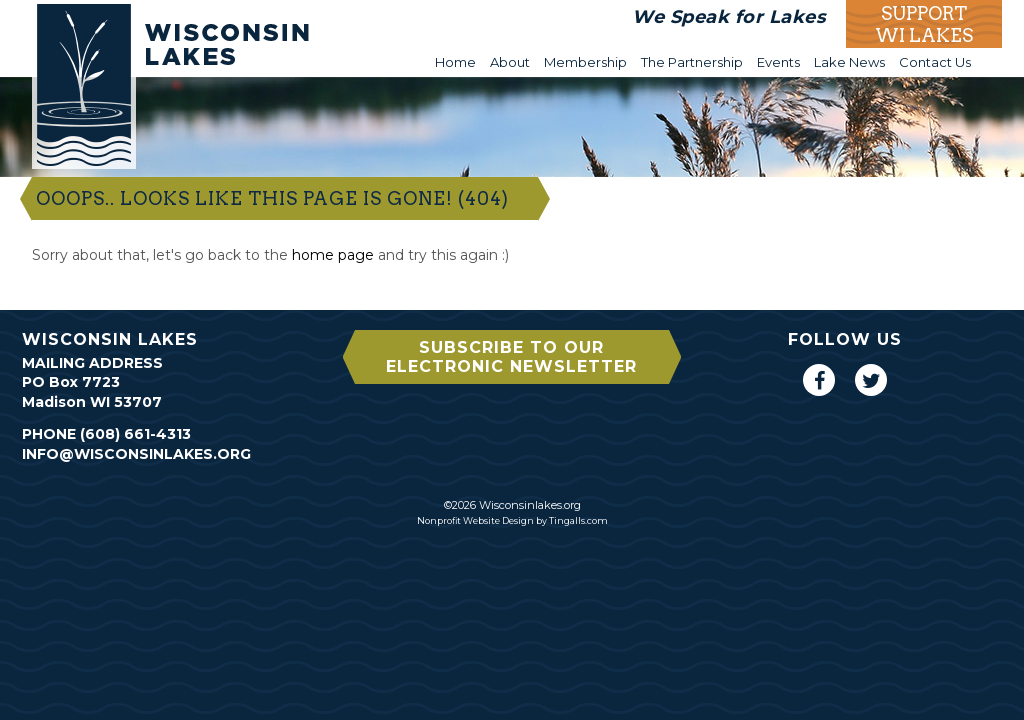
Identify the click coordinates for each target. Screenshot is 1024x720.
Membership (585, 62)
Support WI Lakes (924, 24)
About (510, 62)
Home (455, 62)
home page (333, 255)
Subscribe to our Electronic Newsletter (511, 357)
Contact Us (935, 62)
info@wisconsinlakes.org (136, 454)
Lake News (849, 62)
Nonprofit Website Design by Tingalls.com (512, 520)
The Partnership (692, 62)
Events (778, 62)
